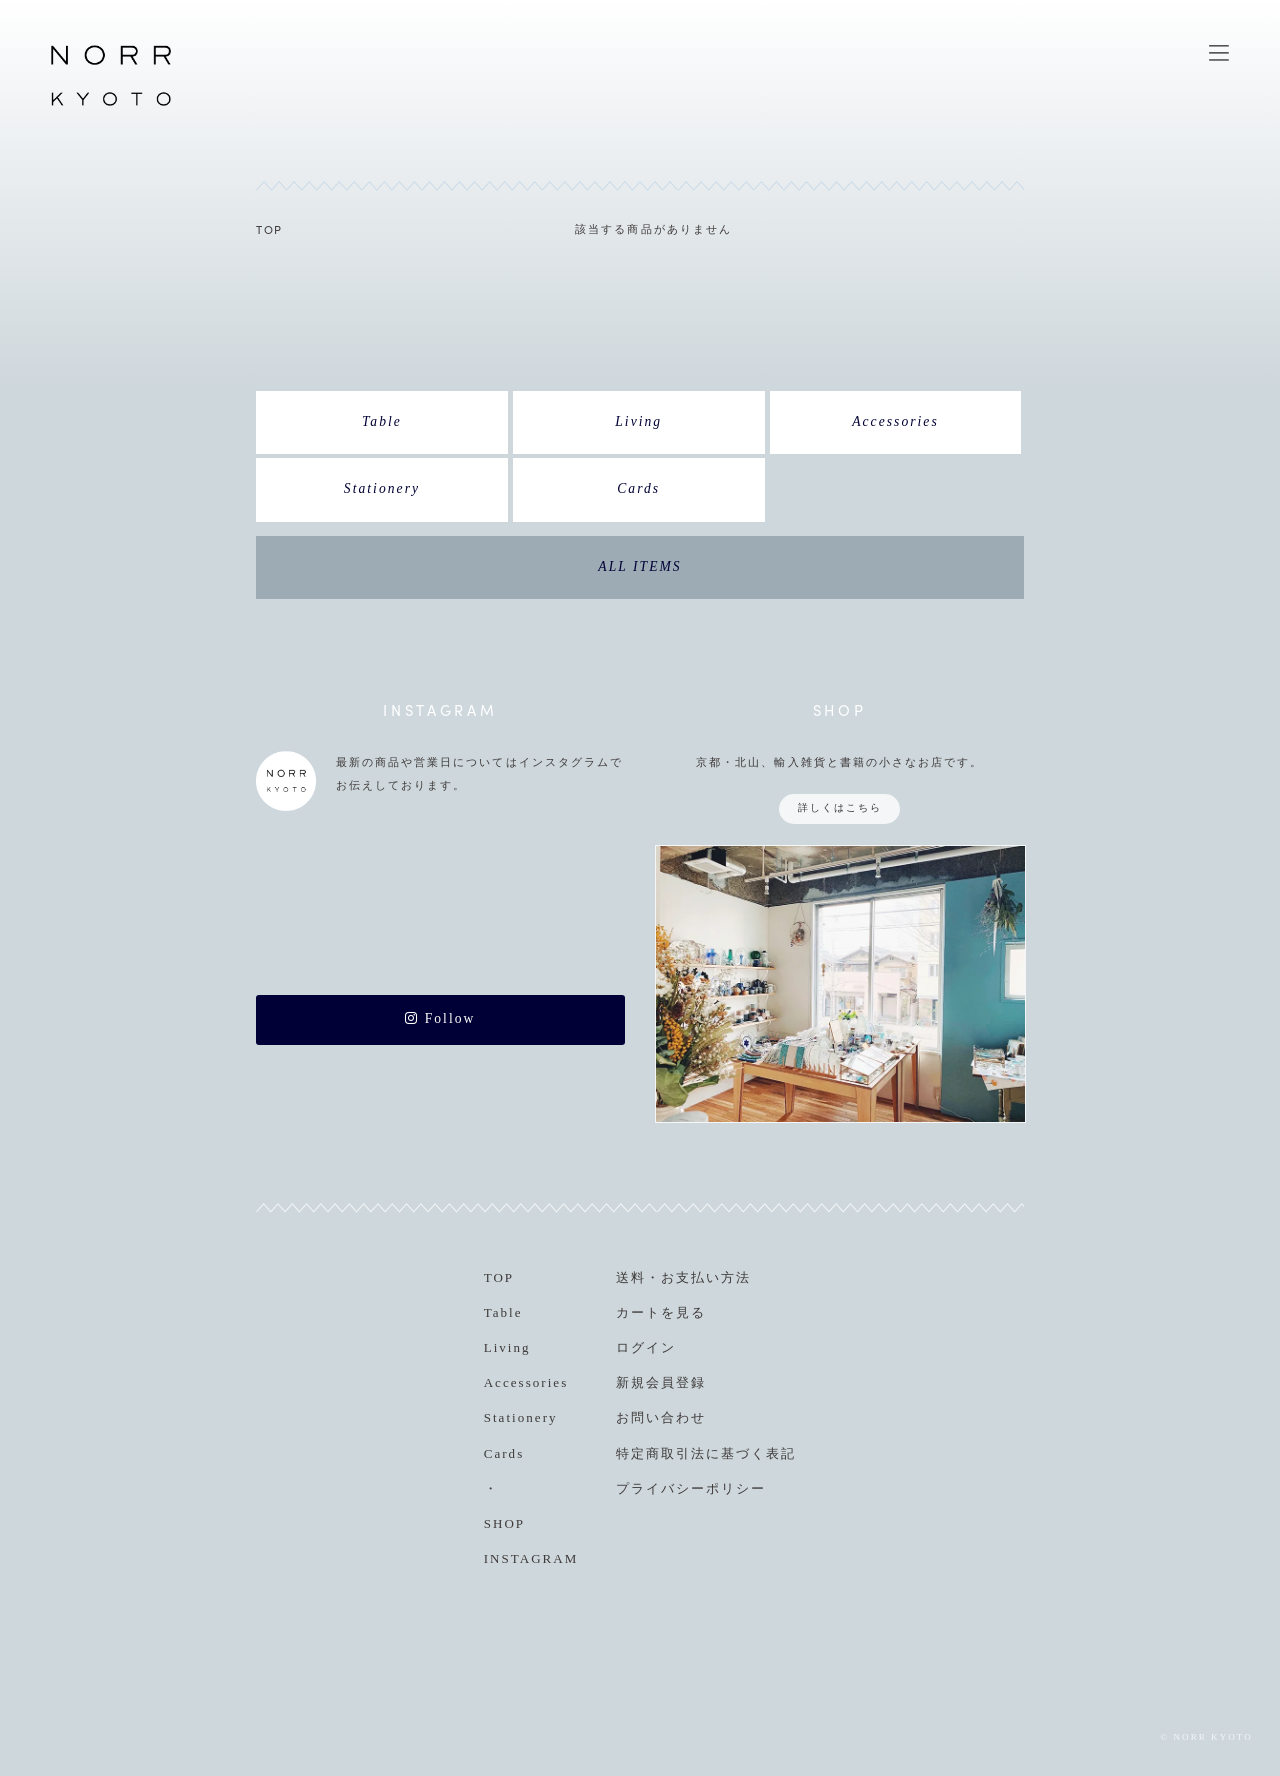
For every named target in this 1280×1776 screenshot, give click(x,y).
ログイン (646, 1347)
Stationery (382, 488)
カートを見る (661, 1312)
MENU (1219, 53)
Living (638, 421)
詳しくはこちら (840, 807)
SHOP (504, 1523)
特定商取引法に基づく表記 (706, 1453)
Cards (638, 488)
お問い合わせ (661, 1417)
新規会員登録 (661, 1382)
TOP (269, 229)
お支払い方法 (706, 1277)
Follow (440, 1018)
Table (382, 421)
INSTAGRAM (531, 1558)
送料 (631, 1277)
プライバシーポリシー (691, 1488)
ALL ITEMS (639, 566)
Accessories (895, 421)
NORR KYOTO (111, 105)
